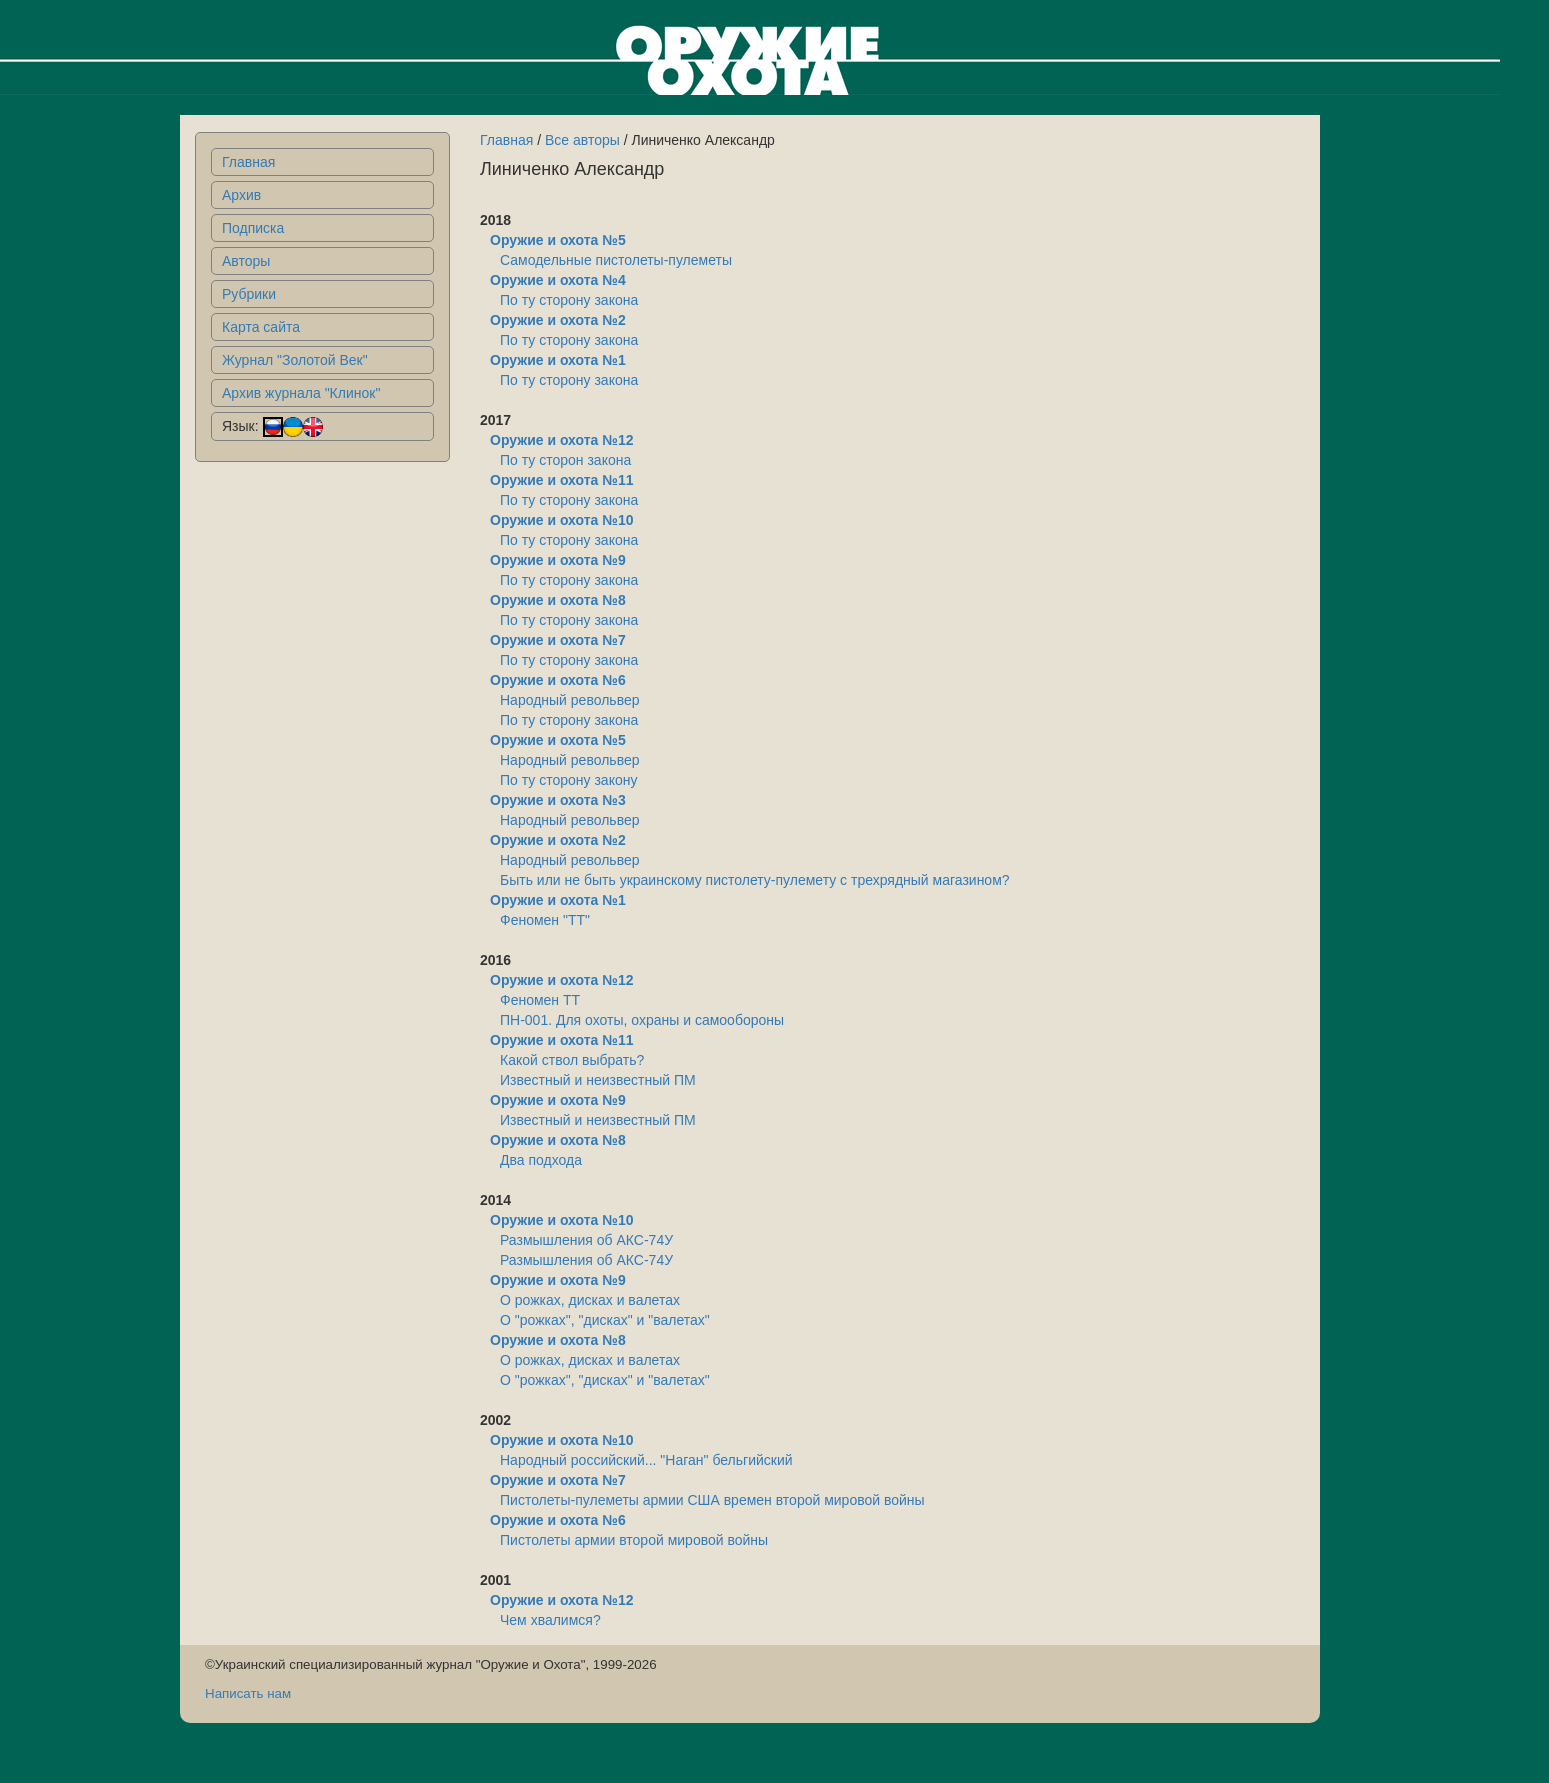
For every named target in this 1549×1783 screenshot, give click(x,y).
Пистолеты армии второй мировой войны (634, 1540)
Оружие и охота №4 (558, 280)
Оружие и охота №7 (558, 640)
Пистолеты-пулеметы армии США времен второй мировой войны (712, 1500)
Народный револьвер (569, 700)
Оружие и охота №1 (558, 360)
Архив (241, 195)
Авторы (246, 261)
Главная (248, 162)
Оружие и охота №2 (558, 320)
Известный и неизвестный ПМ (598, 1080)
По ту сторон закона (565, 460)
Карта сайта (261, 327)
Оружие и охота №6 (558, 680)
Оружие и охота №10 (561, 520)
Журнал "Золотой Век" (295, 360)
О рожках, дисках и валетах (590, 1300)
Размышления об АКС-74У (586, 1240)
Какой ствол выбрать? (572, 1060)
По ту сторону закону (568, 780)
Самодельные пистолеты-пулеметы (616, 260)
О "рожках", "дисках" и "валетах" (605, 1320)
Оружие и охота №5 (558, 240)
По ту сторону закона (569, 300)
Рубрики (249, 294)
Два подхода (541, 1160)
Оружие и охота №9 (558, 560)
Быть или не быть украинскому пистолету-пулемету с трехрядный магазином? (755, 880)
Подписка (253, 228)
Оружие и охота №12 (561, 440)
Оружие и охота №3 (558, 800)
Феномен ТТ (540, 1000)
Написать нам (248, 1693)
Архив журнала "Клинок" (301, 393)
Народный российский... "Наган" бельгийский (646, 1460)
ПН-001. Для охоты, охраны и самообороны (642, 1020)
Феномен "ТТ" (545, 920)
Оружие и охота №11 (561, 480)
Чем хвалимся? (550, 1620)
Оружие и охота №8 (558, 600)
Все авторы (582, 140)
